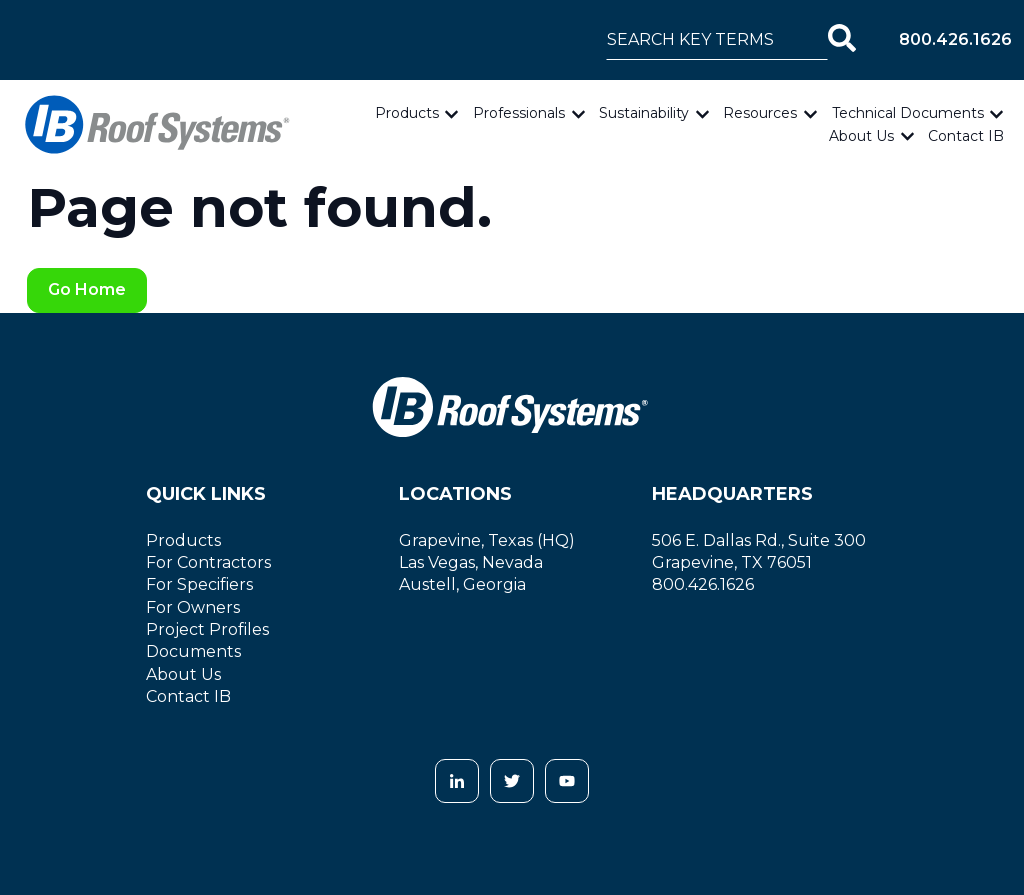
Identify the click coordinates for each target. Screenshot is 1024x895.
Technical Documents (908, 113)
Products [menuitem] (183, 540)
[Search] (842, 40)
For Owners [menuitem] (193, 607)
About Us (861, 136)
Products (407, 113)
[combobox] (717, 40)
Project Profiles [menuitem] (207, 629)
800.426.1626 (955, 39)
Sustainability (644, 113)
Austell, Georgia (462, 584)
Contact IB (966, 136)
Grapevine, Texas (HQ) (487, 540)
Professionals (519, 113)
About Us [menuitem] (183, 674)
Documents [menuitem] (193, 651)
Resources (760, 113)
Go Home (87, 289)
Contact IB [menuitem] (188, 696)
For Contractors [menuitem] (208, 562)
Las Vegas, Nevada (471, 562)
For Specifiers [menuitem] (199, 584)
